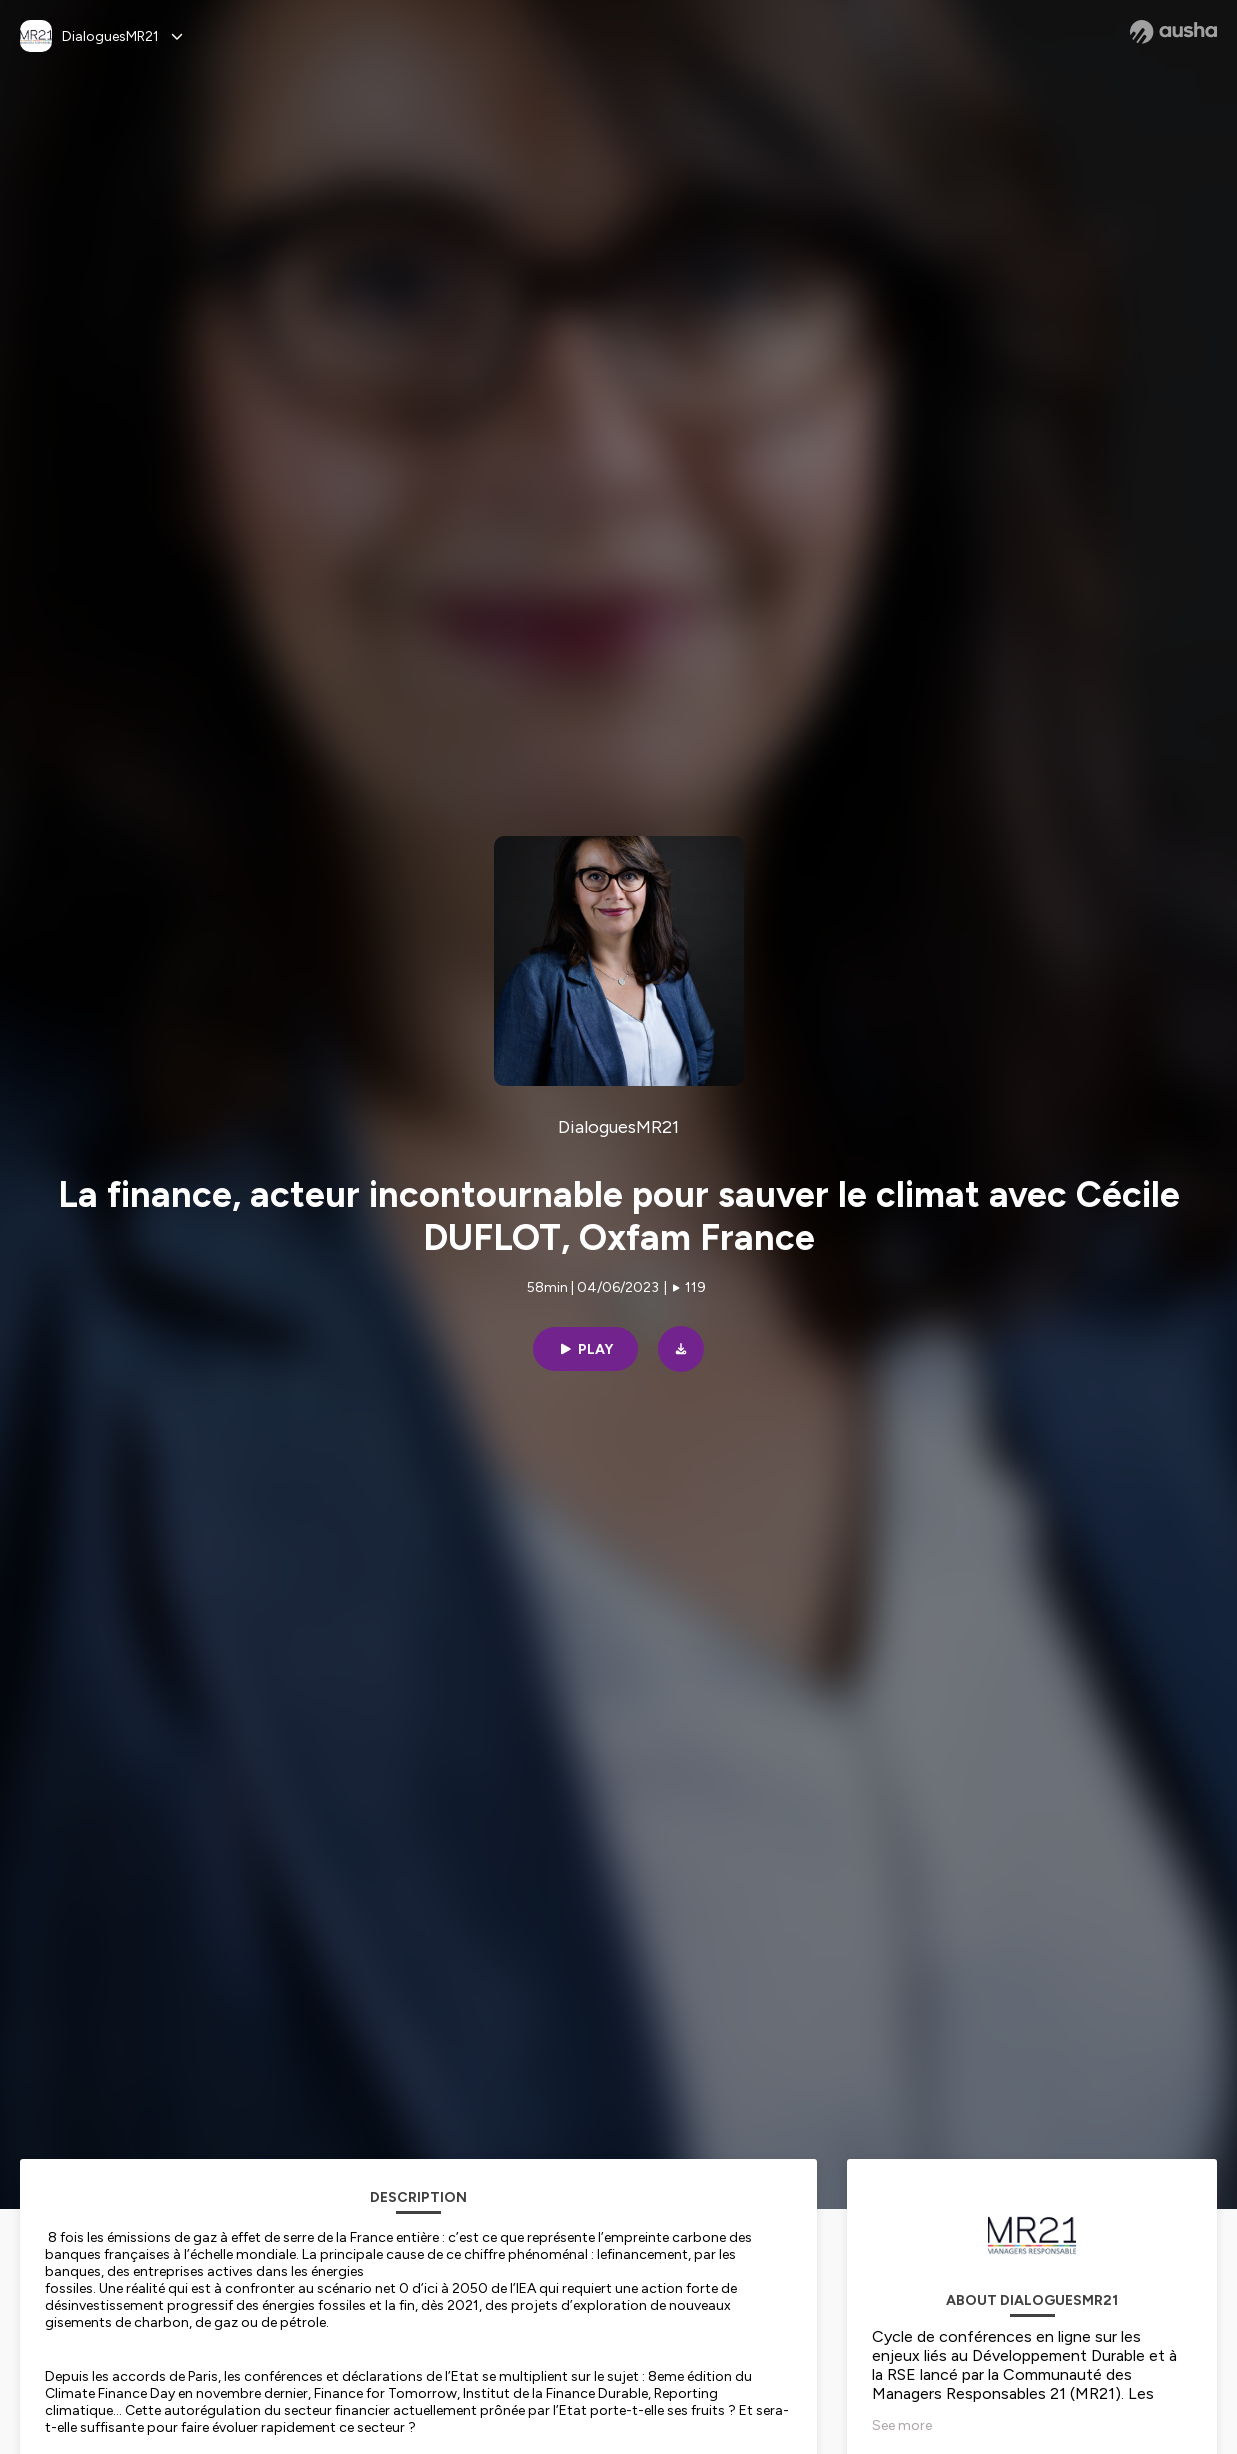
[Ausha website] (1173, 32)
